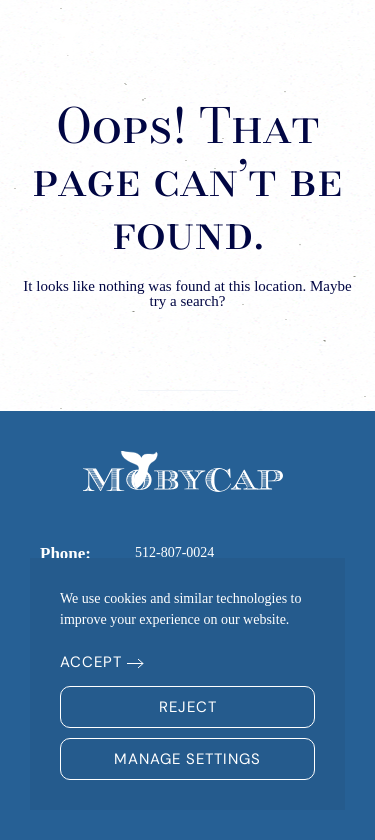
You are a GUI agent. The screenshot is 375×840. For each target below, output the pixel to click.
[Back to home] (105, 40)
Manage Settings (187, 759)
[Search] (188, 370)
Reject (188, 707)
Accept (91, 662)
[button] (325, 40)
